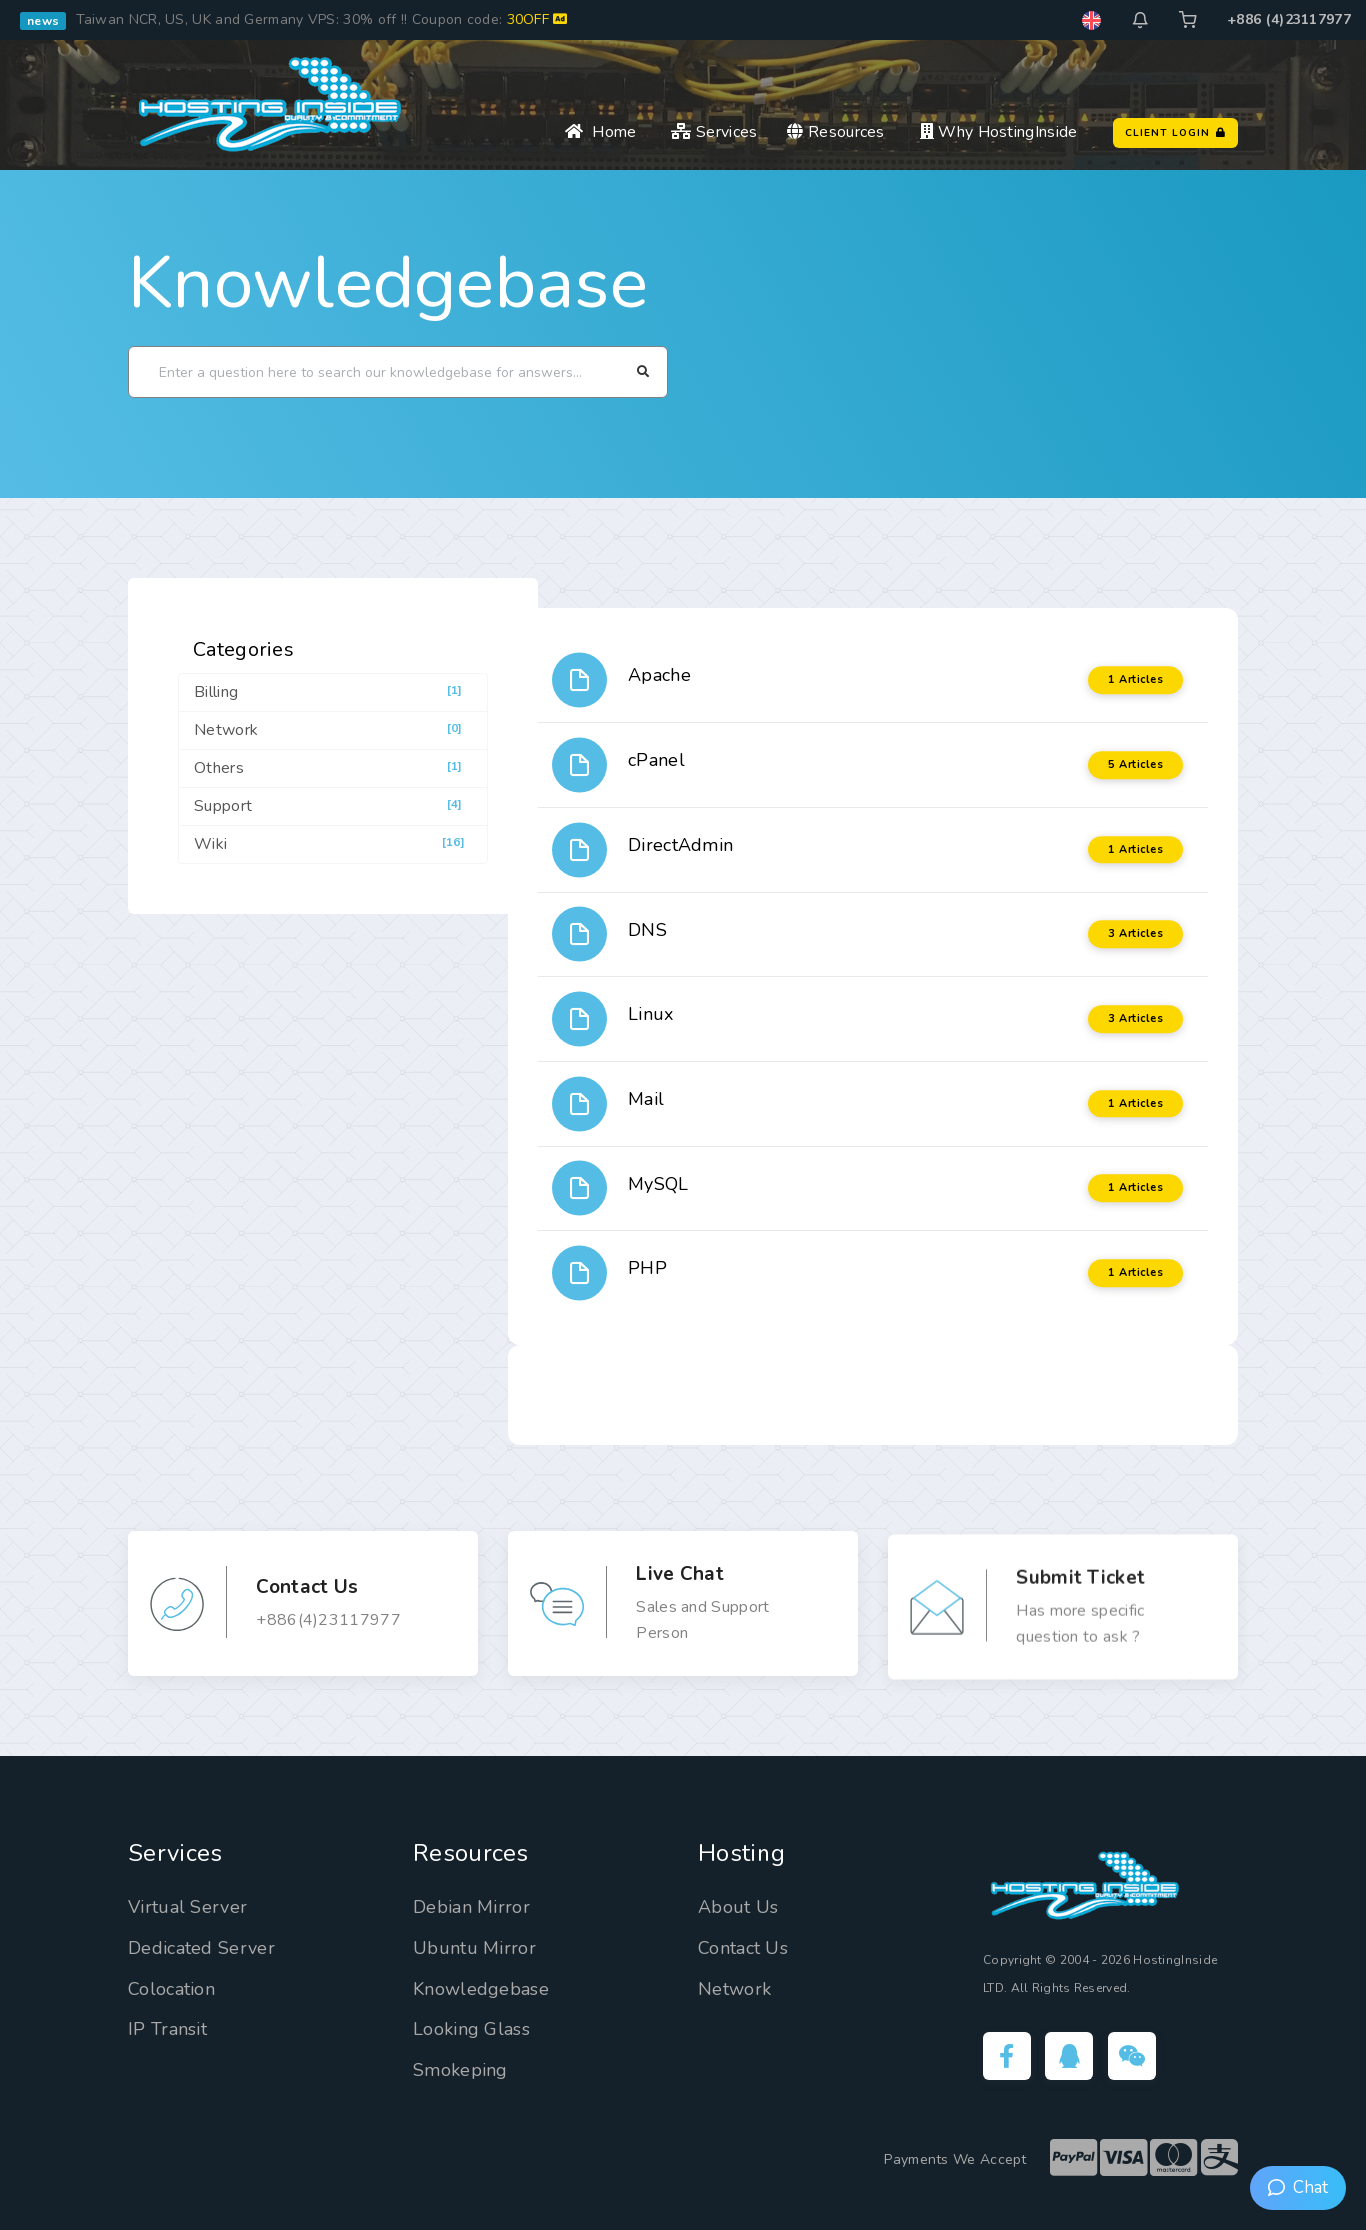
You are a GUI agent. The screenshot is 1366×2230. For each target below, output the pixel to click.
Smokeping (460, 2070)
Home (600, 132)
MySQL (658, 1184)
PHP (647, 1268)
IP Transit (167, 2029)
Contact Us (743, 1948)
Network (734, 1989)
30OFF (537, 19)
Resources (835, 132)
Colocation (171, 1989)
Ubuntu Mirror (474, 1948)
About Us (738, 1907)
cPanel (656, 760)
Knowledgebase (388, 283)
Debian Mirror (471, 1907)
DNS (647, 930)
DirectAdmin (680, 845)
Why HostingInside (999, 132)
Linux (651, 1014)
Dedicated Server (201, 1948)
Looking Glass (471, 2029)
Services (714, 132)
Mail (646, 1099)
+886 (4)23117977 (1289, 19)
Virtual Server (187, 1907)
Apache (659, 675)
